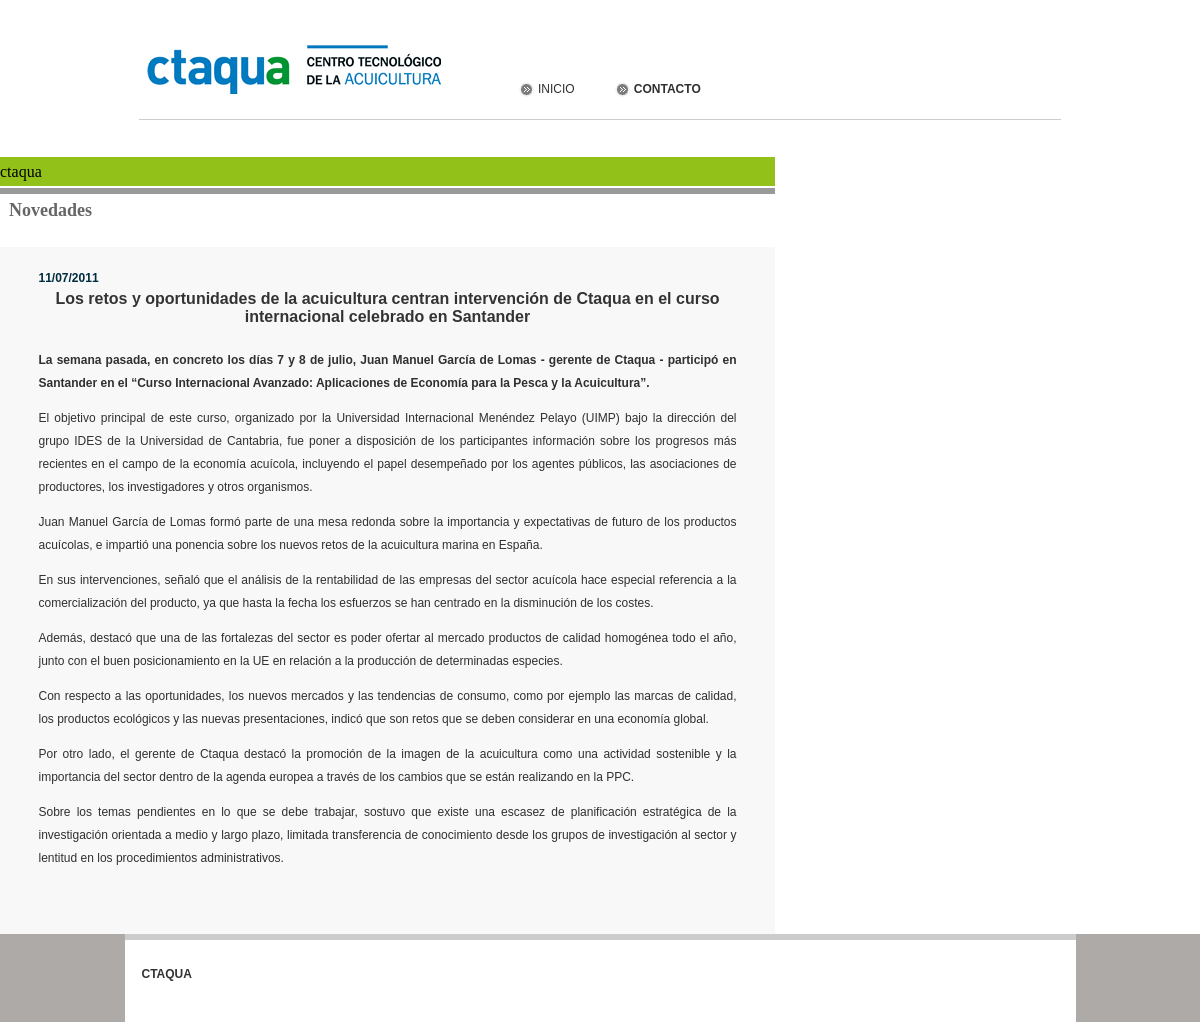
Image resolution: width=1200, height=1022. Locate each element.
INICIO (546, 89)
